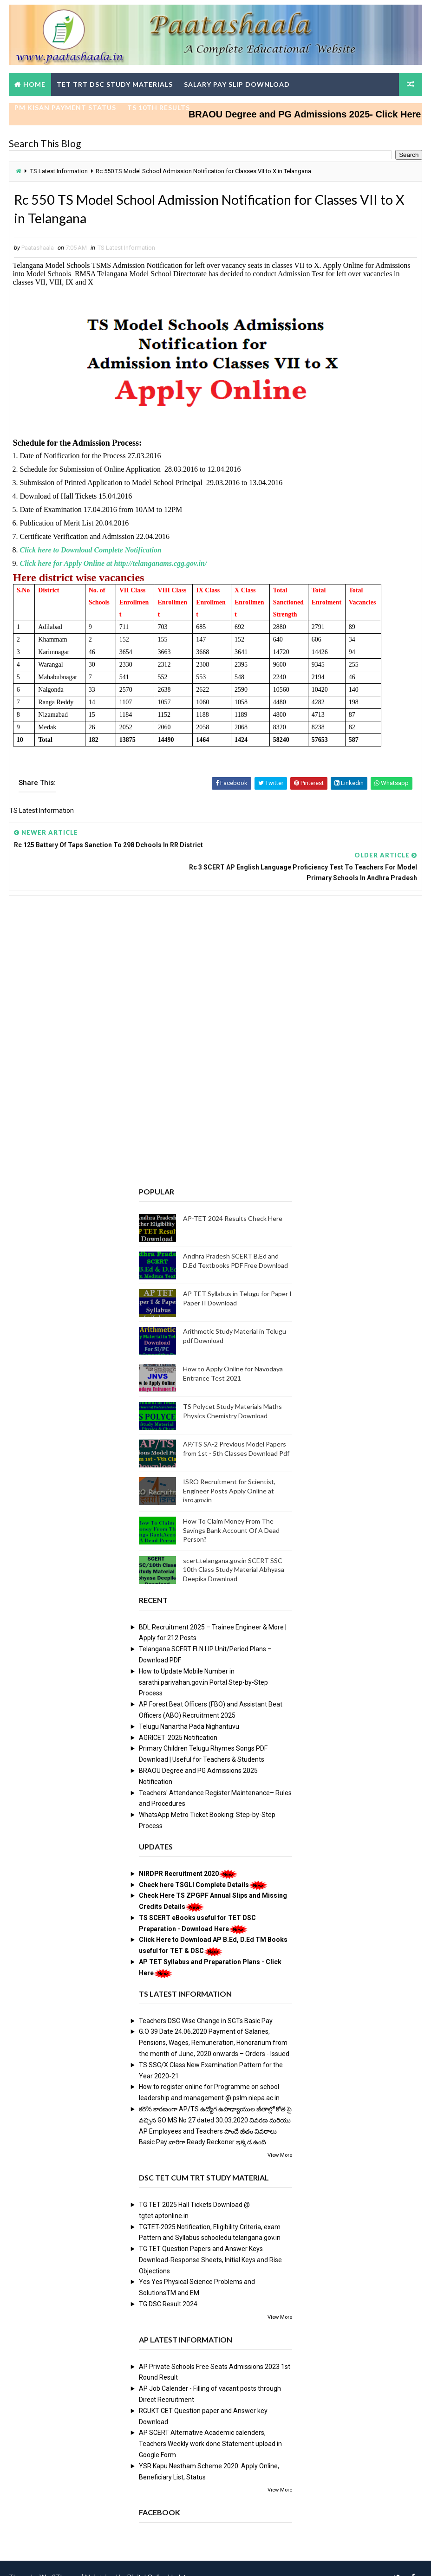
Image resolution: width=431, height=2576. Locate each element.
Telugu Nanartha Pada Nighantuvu (189, 1708)
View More (280, 2137)
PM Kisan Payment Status (65, 107)
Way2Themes (59, 2559)
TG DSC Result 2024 (168, 2286)
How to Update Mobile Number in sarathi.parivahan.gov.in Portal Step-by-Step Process (203, 1664)
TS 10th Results (158, 107)
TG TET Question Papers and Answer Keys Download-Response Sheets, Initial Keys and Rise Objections (210, 2242)
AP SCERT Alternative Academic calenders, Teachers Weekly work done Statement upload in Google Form (210, 2425)
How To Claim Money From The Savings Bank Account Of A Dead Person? (231, 1512)
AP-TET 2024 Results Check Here (232, 1200)
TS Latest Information (59, 172)
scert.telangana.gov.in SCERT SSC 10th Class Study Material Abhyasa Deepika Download (233, 1551)
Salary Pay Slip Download (237, 84)
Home (34, 84)
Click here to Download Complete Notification (91, 554)
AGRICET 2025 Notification (178, 1719)
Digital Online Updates (160, 2559)
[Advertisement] (216, 955)
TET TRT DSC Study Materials (115, 84)
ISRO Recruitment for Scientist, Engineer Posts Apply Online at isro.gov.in (229, 1473)
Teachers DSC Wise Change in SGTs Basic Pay (206, 2002)
